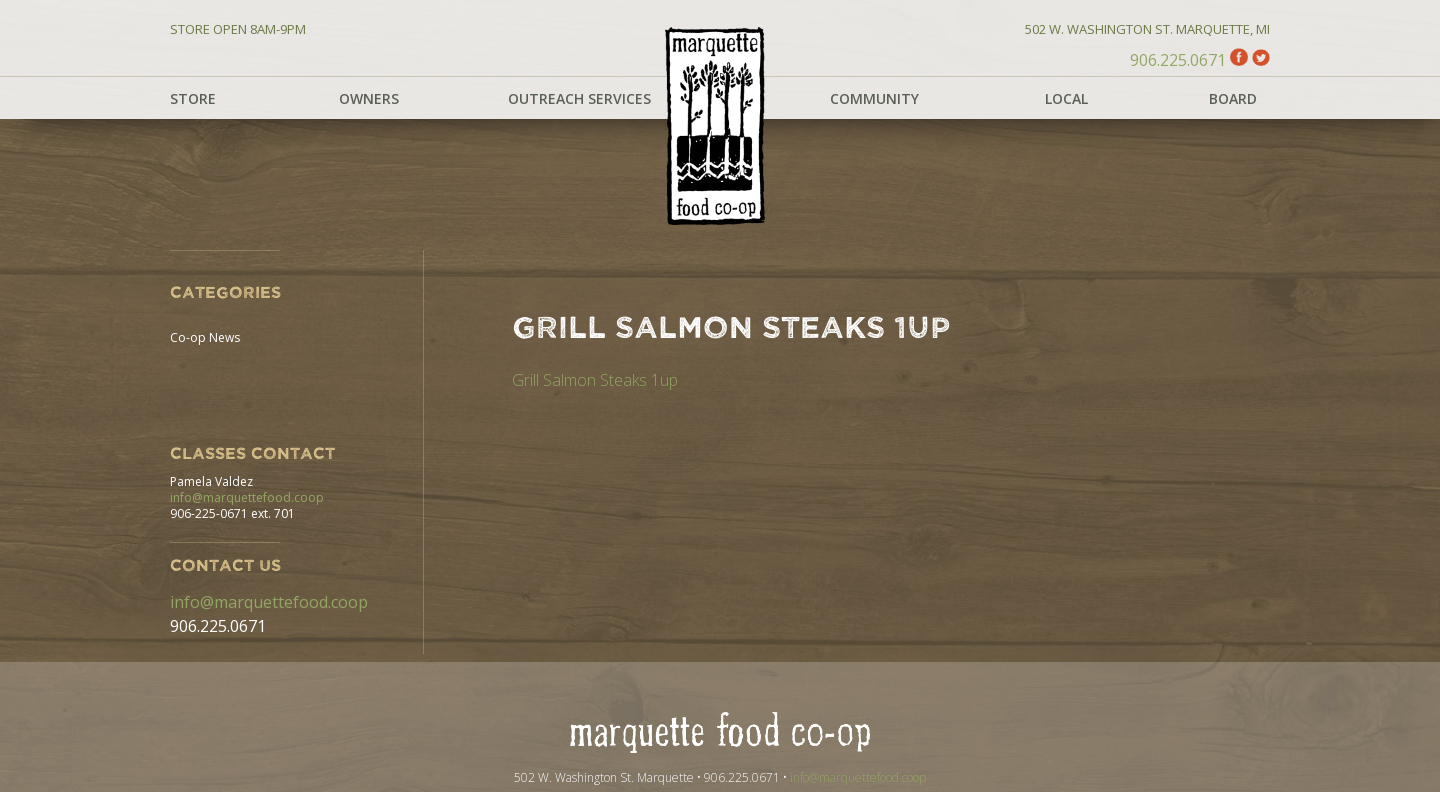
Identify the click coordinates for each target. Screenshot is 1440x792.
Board (1233, 98)
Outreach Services (579, 98)
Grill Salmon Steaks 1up (595, 380)
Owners (369, 98)
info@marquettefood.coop (247, 497)
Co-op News (205, 337)
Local (1066, 98)
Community (874, 98)
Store (193, 98)
